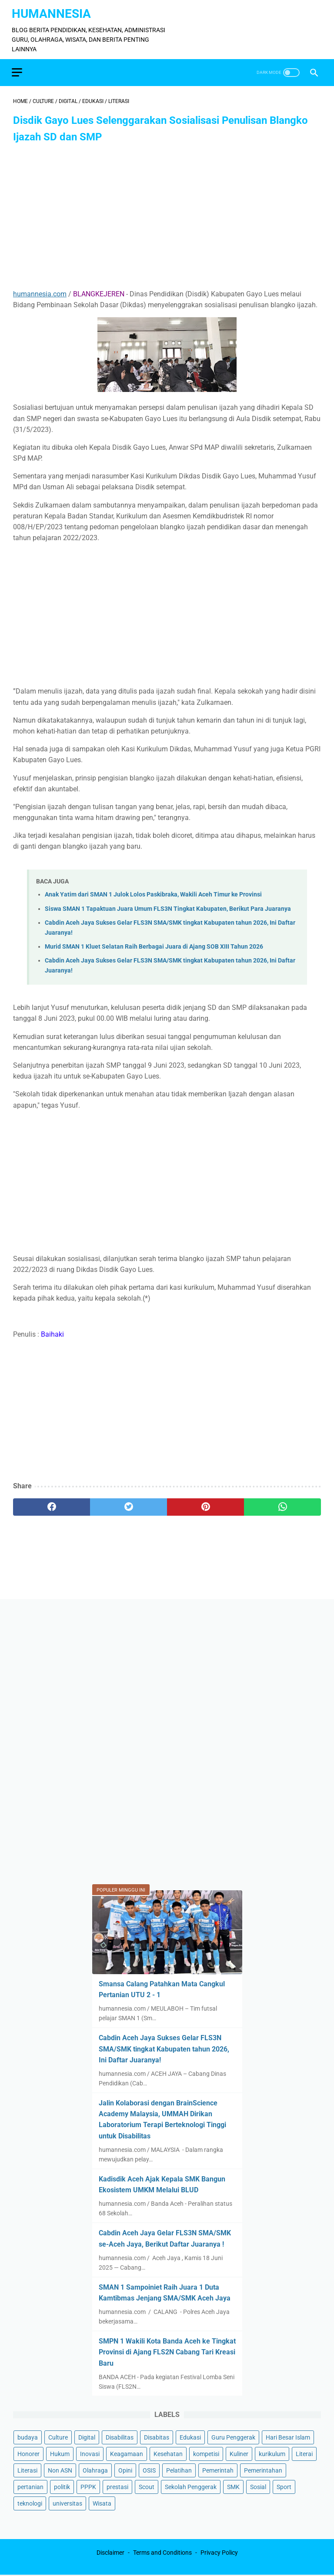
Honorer (28, 2453)
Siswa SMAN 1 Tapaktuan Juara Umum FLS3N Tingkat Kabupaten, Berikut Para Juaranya (168, 905)
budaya (27, 2436)
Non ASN (60, 2469)
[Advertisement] (167, 214)
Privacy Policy (219, 2553)
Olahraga (95, 2469)
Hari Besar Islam (288, 2436)
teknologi (29, 2503)
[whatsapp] (282, 1503)
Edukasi (190, 2436)
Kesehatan (168, 2453)
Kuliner (239, 2453)
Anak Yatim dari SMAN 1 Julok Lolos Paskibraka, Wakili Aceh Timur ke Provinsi (153, 891)
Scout (146, 2486)
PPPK (88, 2486)
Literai (304, 2453)
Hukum (60, 2453)
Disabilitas (120, 2436)
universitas (67, 2503)
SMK (233, 2486)
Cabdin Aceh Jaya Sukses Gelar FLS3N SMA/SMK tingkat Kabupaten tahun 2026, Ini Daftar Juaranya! (164, 2048)
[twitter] (128, 1503)
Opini (125, 2469)
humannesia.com (40, 290)
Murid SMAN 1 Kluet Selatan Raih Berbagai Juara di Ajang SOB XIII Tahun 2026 (154, 943)
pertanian (30, 2486)
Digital (86, 2436)
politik (62, 2486)
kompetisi (206, 2453)
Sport (284, 2486)
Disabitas (156, 2436)
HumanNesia (52, 10)
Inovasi (90, 2453)
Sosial (258, 2486)
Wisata (102, 2503)
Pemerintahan (263, 2469)
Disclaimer (110, 2553)
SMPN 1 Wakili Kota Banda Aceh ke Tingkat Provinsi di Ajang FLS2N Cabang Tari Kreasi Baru (167, 2352)
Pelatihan (179, 2469)
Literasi (27, 2469)
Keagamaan (126, 2453)
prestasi (117, 2486)
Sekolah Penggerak (191, 2486)
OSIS (149, 2469)
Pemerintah (218, 2469)
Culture (58, 2436)
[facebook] (51, 1503)
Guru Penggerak (233, 2436)
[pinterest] (205, 1503)
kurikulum (272, 2453)
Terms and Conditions (162, 2553)
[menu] (18, 67)
